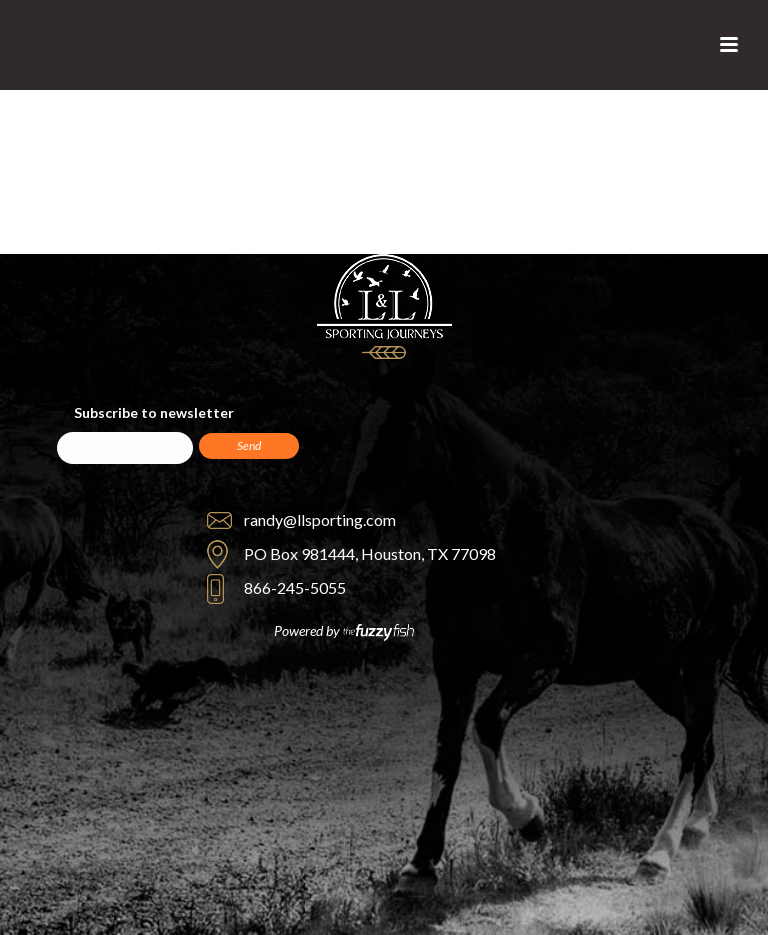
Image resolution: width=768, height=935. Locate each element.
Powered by (344, 631)
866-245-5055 (295, 587)
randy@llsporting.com (320, 519)
